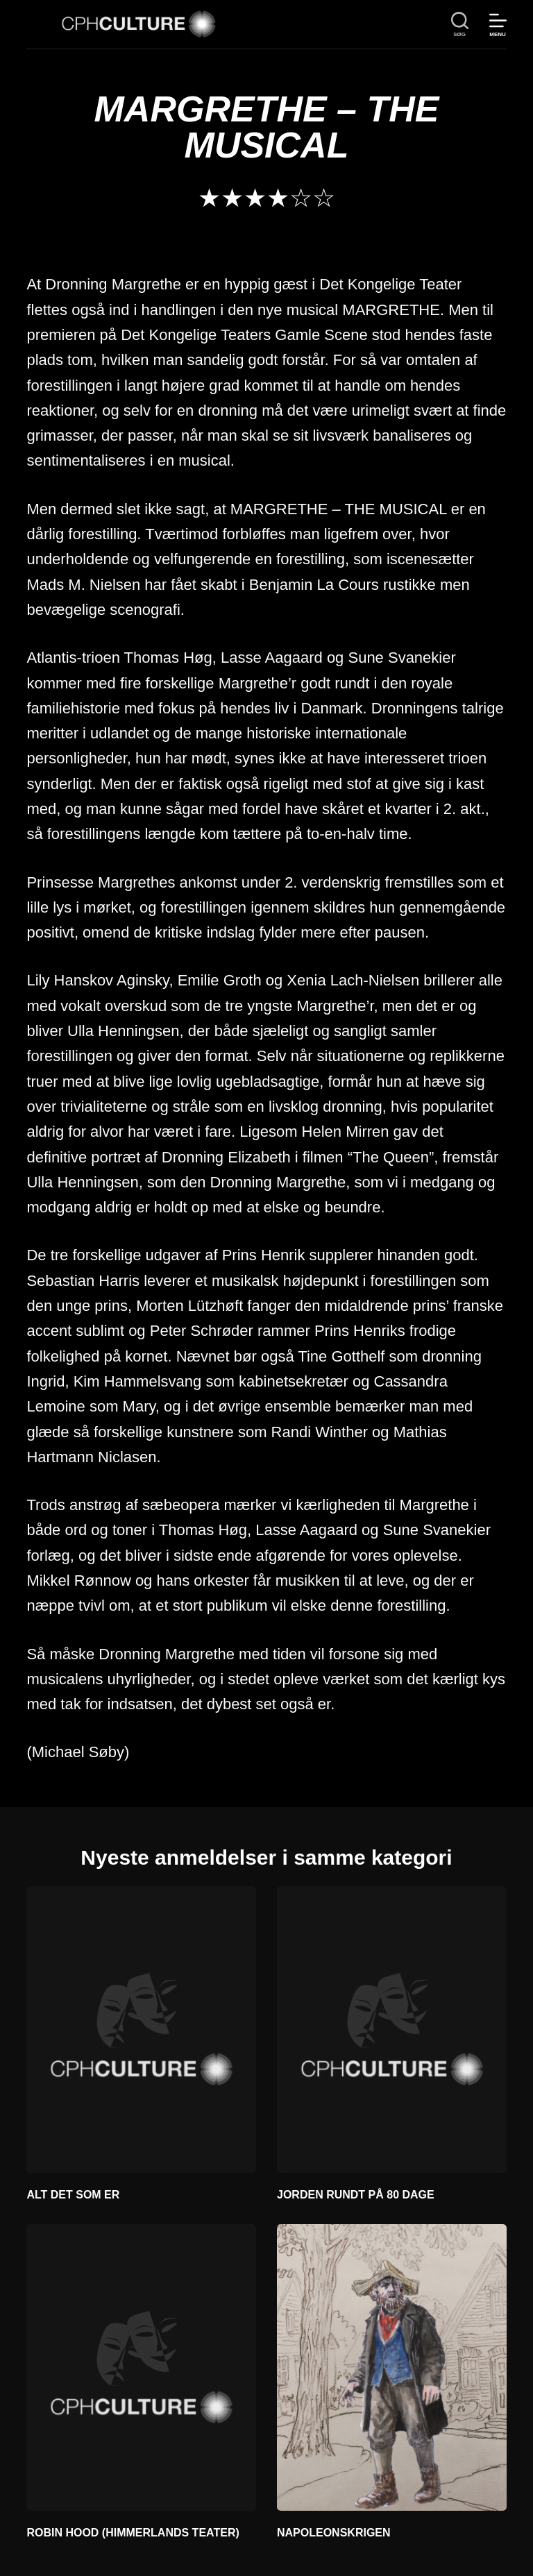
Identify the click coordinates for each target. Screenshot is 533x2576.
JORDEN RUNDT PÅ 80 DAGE (355, 2195)
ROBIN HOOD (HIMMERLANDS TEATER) (132, 2533)
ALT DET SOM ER (72, 2195)
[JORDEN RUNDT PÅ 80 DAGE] (392, 2029)
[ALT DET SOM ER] (141, 2029)
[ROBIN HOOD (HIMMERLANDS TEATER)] (141, 2367)
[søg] (459, 24)
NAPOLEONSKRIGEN (334, 2533)
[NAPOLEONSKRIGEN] (392, 2367)
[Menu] (498, 24)
